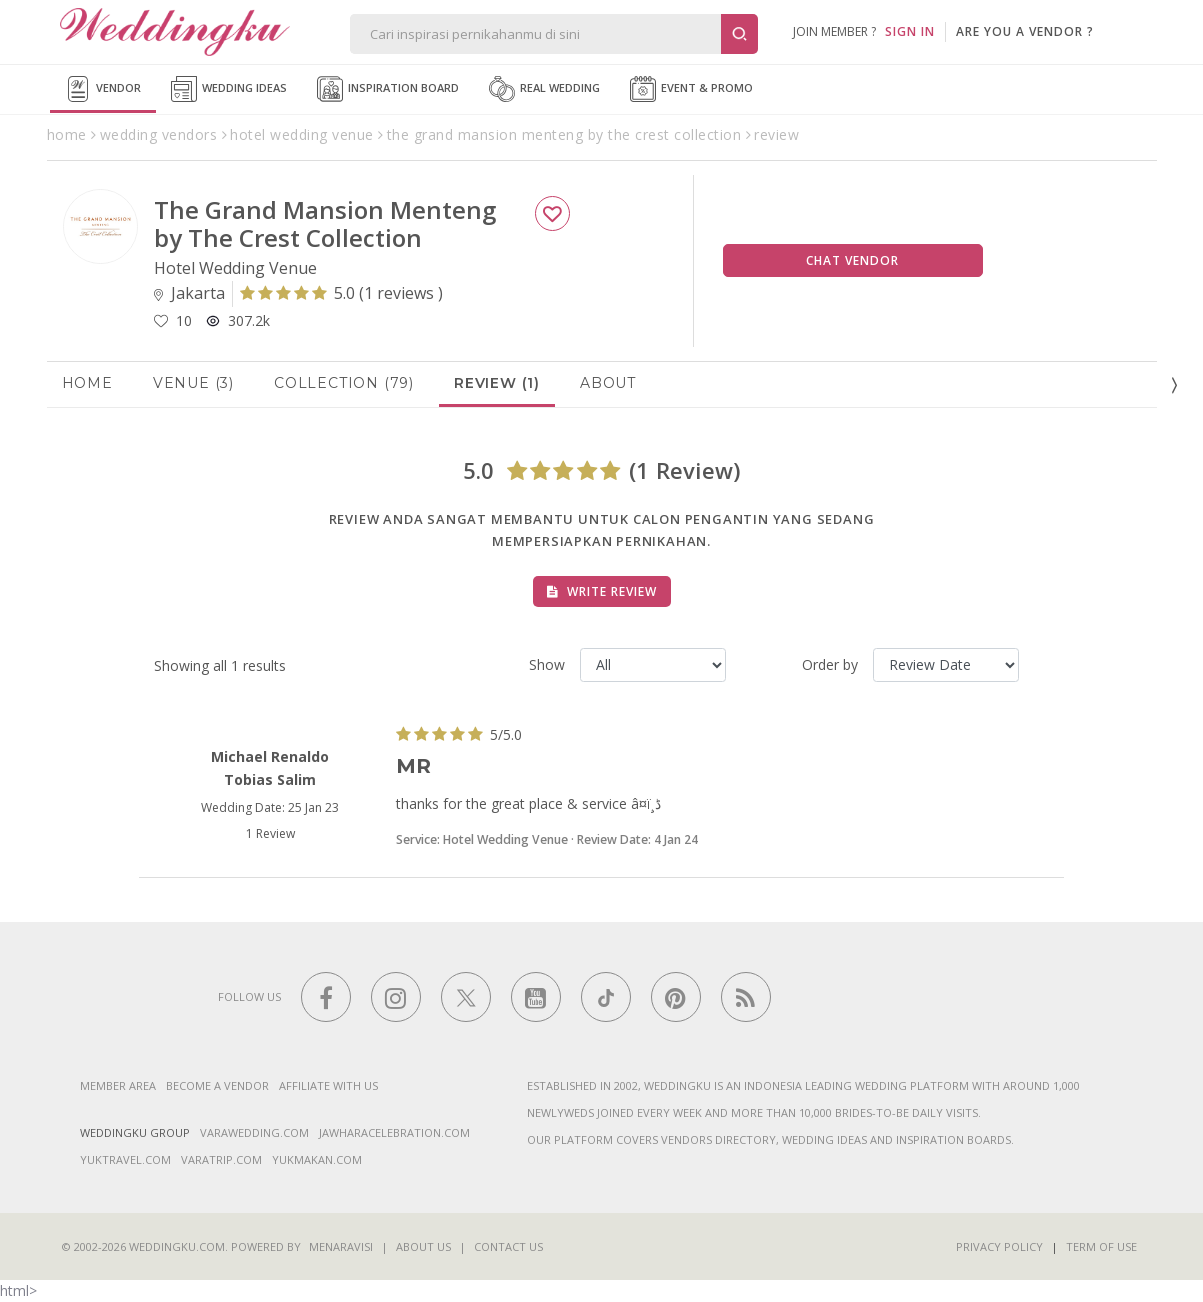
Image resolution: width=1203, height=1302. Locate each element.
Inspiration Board (388, 89)
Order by (830, 664)
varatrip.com (221, 1159)
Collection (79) (344, 383)
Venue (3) (193, 383)
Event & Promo (691, 89)
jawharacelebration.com (394, 1132)
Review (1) (497, 383)
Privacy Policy (999, 1246)
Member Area (118, 1085)
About (608, 383)
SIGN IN (910, 31)
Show (547, 664)
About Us (423, 1246)
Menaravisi (341, 1246)
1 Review (270, 833)
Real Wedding (544, 89)
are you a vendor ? (1025, 31)
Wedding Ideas (229, 89)
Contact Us (508, 1246)
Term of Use (1101, 1246)
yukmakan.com (317, 1159)
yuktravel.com (125, 1159)
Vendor (103, 89)
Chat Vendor (852, 260)
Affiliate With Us (328, 1085)
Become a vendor (217, 1085)
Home (87, 383)
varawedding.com (254, 1132)
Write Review (602, 591)
